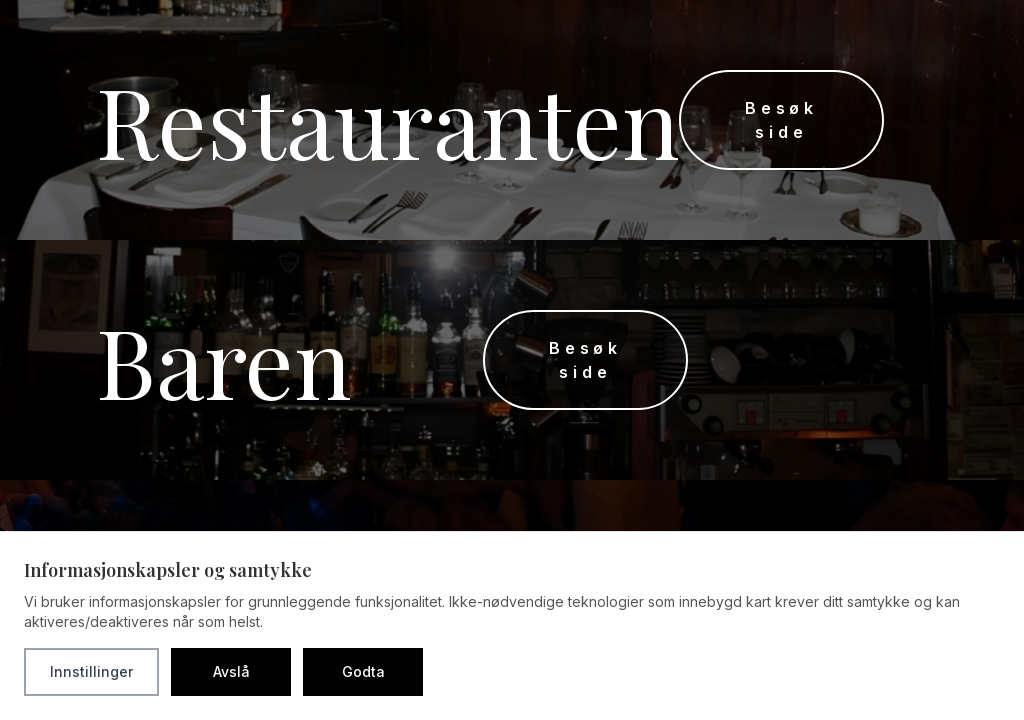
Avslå (231, 671)
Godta (363, 671)
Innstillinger (91, 671)
